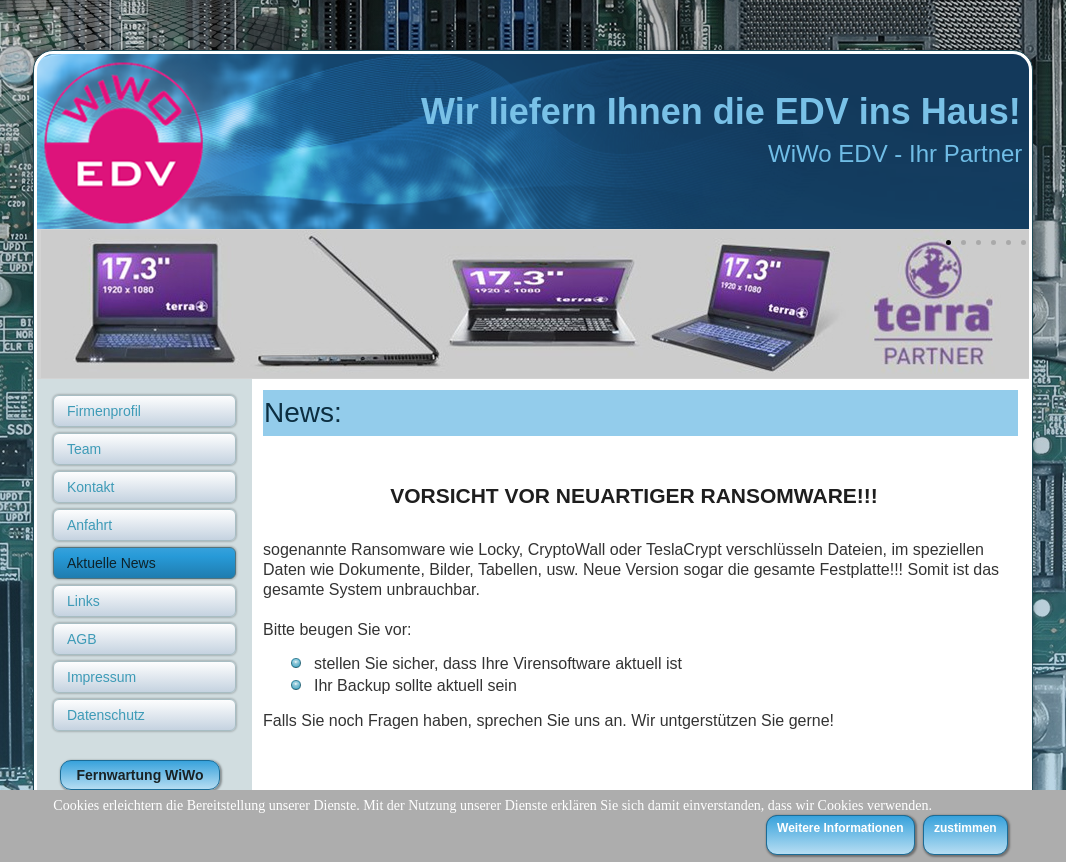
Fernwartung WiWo (139, 775)
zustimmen (965, 828)
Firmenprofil (104, 411)
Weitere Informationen (840, 828)
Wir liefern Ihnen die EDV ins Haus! (721, 111)
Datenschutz (106, 715)
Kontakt (90, 487)
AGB (82, 639)
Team (84, 449)
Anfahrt (89, 525)
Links (83, 601)
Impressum (101, 677)
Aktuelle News (111, 563)
